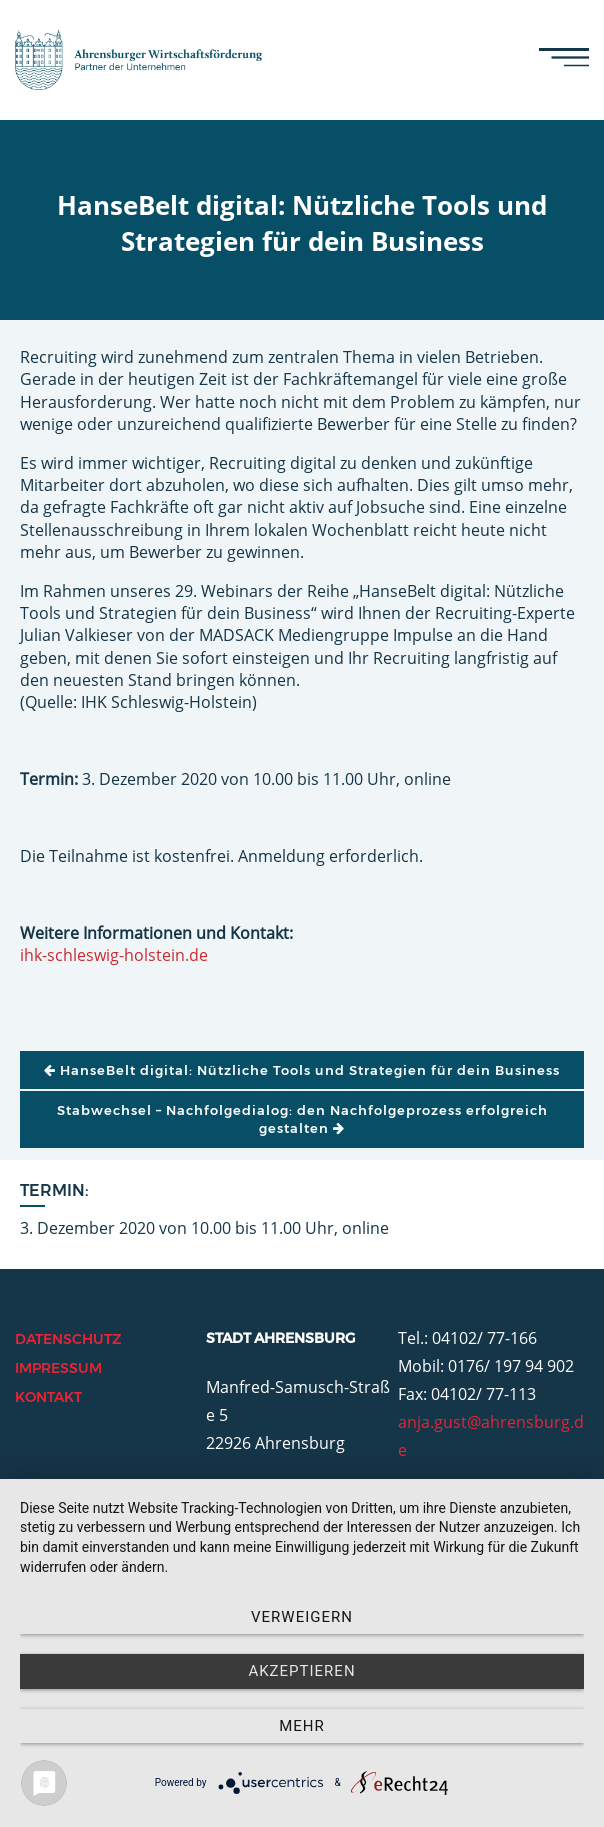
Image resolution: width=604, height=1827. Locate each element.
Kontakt (48, 1397)
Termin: (54, 1190)
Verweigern (302, 1617)
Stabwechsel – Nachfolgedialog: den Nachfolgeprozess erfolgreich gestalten (302, 1119)
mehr (302, 1726)
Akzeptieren (301, 1671)
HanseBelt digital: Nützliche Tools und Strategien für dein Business (302, 1070)
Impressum (58, 1368)
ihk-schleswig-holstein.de (114, 955)
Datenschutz (68, 1339)
